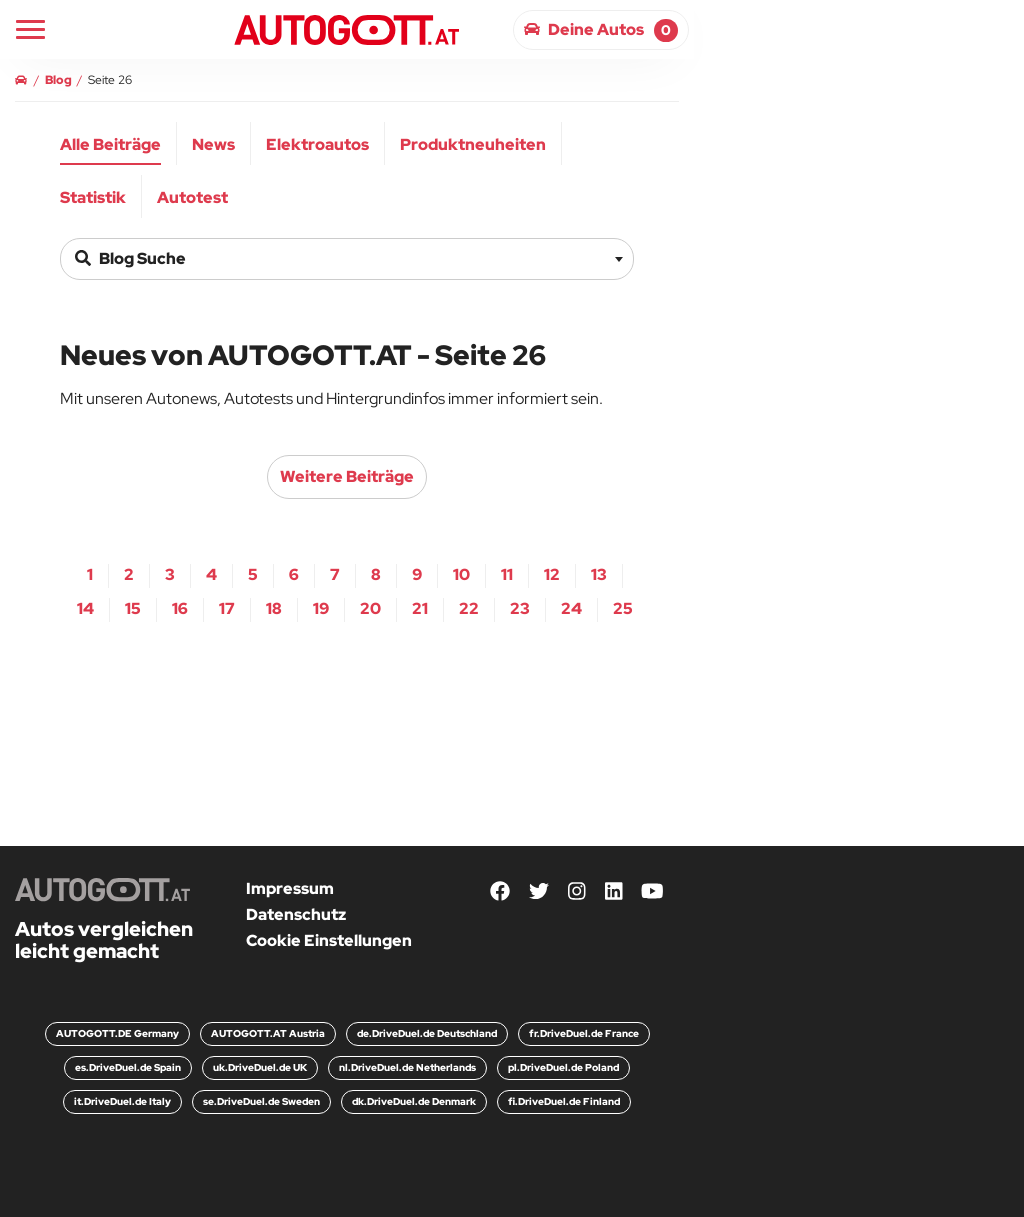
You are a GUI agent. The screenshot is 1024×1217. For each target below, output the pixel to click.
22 (469, 608)
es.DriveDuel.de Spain (128, 1067)
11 (507, 574)
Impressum (290, 888)
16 (180, 608)
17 (227, 608)
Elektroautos (317, 144)
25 (623, 608)
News (213, 144)
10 (461, 574)
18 (274, 608)
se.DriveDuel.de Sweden (261, 1101)
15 (133, 608)
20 (370, 608)
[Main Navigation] (30, 29)
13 (599, 574)
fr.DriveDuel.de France (584, 1033)
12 (552, 574)
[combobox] (347, 259)
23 (520, 608)
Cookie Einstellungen (329, 940)
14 (85, 608)
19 (321, 608)
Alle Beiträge (110, 144)
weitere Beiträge (347, 476)
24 (571, 608)
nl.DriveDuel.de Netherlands (407, 1067)
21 (420, 608)
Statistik (93, 197)
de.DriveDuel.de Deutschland (427, 1033)
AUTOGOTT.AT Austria (268, 1033)
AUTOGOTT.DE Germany (117, 1033)
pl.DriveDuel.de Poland (563, 1067)
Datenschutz (296, 914)
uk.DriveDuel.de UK (260, 1067)
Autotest (192, 197)
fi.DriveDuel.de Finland (564, 1101)
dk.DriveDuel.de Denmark (414, 1101)
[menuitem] (111, 143)
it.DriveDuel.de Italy (122, 1101)
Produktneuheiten (473, 144)
